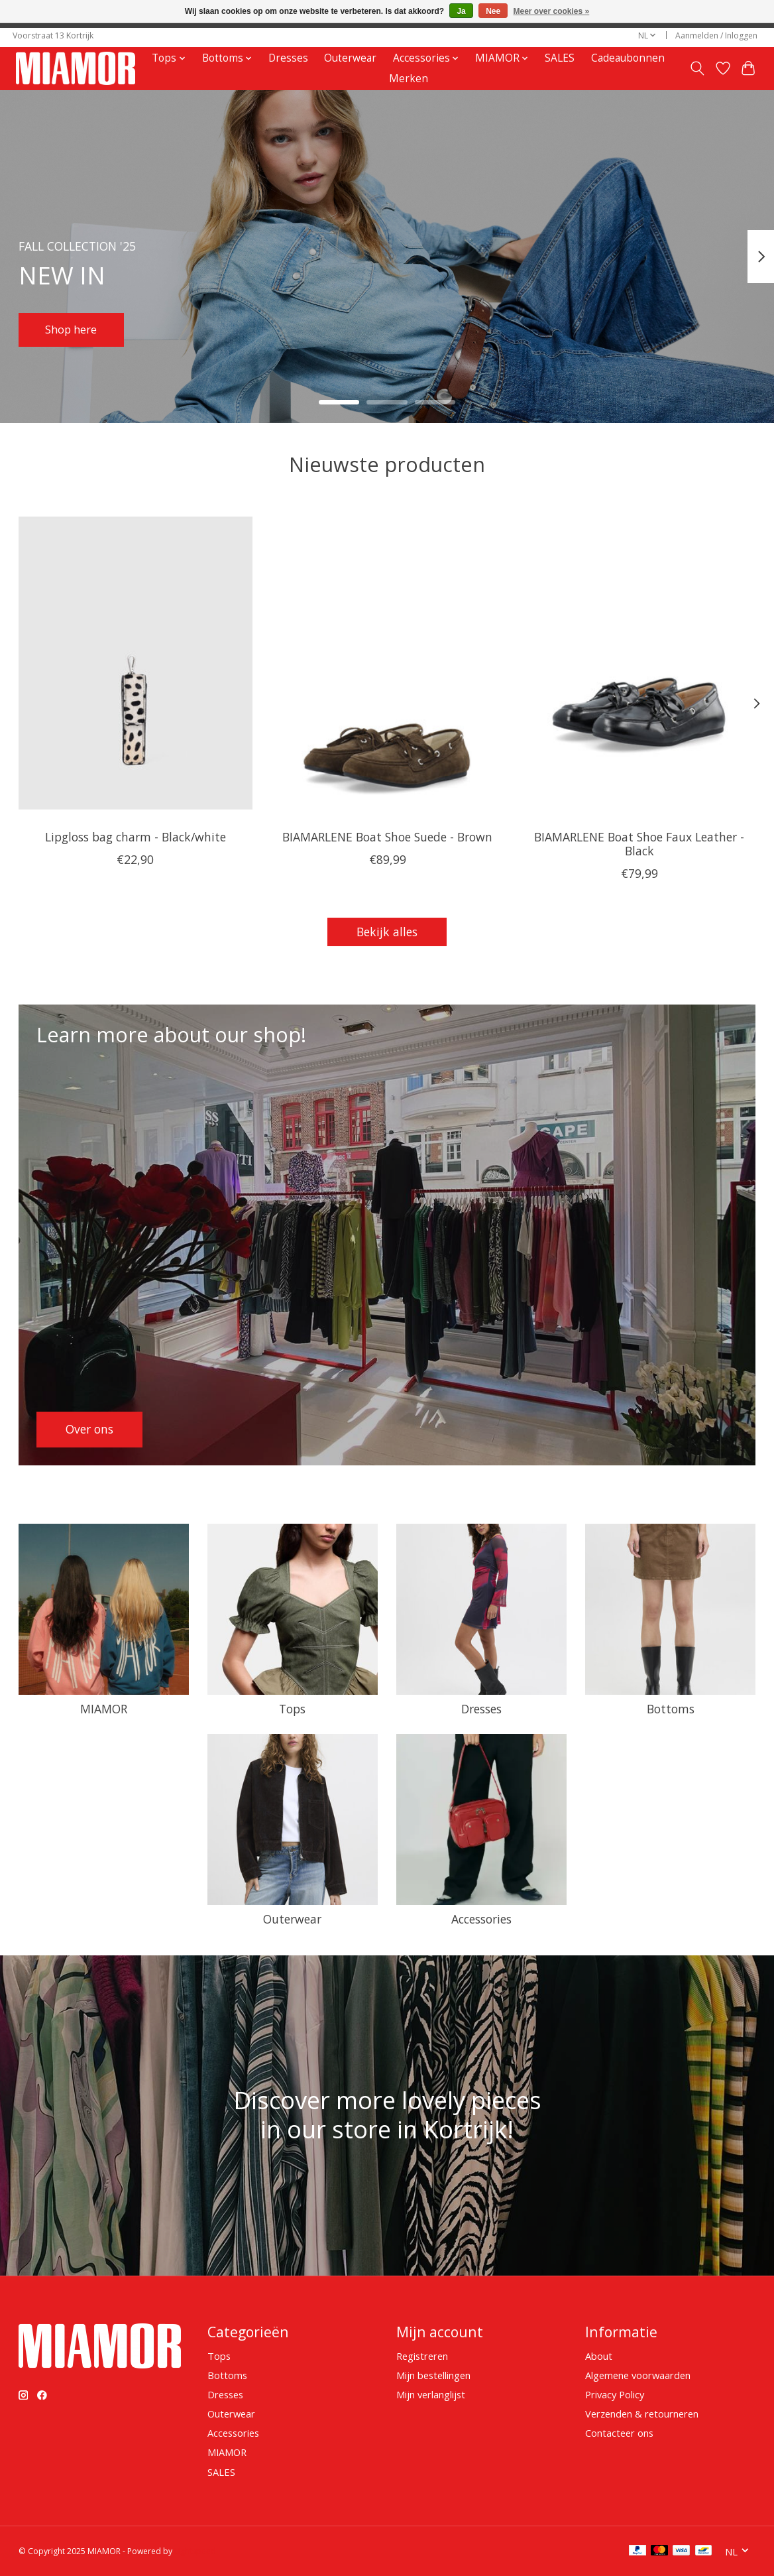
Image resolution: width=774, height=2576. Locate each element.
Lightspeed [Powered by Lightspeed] (195, 2551)
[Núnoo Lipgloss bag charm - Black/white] (135, 663)
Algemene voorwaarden (638, 2375)
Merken (408, 79)
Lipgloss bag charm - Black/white (134, 836)
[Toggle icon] (696, 68)
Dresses (288, 58)
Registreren (422, 2355)
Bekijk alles (387, 932)
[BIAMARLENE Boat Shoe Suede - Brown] (387, 663)
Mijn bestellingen (433, 2375)
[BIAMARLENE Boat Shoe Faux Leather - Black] (639, 663)
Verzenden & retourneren (641, 2413)
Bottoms (670, 1709)
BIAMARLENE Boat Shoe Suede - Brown (387, 836)
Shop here (75, 328)
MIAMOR (103, 1709)
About (598, 2355)
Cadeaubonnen (628, 58)
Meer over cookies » (552, 11)
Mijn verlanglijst (430, 2394)
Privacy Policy (614, 2394)
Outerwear (350, 58)
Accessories (481, 1919)
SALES (560, 58)
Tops (292, 1709)
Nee (493, 11)
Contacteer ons (619, 2432)
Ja (461, 11)
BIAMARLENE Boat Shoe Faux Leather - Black (639, 843)
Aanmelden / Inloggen (716, 35)
